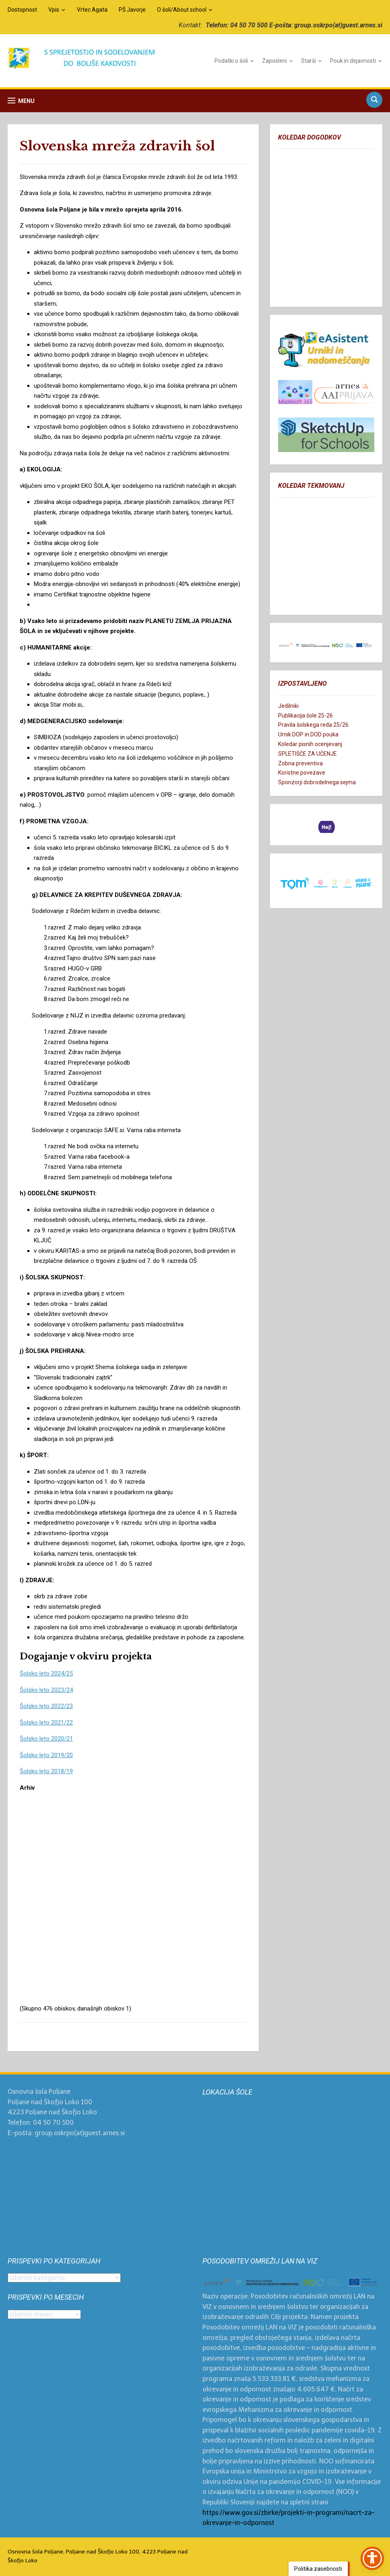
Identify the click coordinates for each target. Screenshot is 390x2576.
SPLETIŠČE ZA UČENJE (307, 753)
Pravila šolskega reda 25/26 (313, 725)
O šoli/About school (181, 9)
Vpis (53, 9)
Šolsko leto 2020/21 (46, 1738)
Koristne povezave (301, 772)
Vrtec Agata (92, 9)
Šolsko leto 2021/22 (46, 1722)
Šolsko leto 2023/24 (46, 1690)
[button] (21, 101)
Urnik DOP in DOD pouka (308, 734)
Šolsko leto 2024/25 (46, 1673)
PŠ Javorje (132, 9)
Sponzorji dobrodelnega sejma (317, 782)
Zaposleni (274, 61)
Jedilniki (288, 706)
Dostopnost (22, 9)
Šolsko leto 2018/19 (46, 1771)
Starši (308, 61)
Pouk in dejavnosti (353, 61)
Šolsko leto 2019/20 (46, 1755)
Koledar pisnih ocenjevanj (310, 744)
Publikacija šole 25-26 (305, 715)
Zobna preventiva (300, 763)
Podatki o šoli (231, 61)
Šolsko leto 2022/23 (46, 1706)
